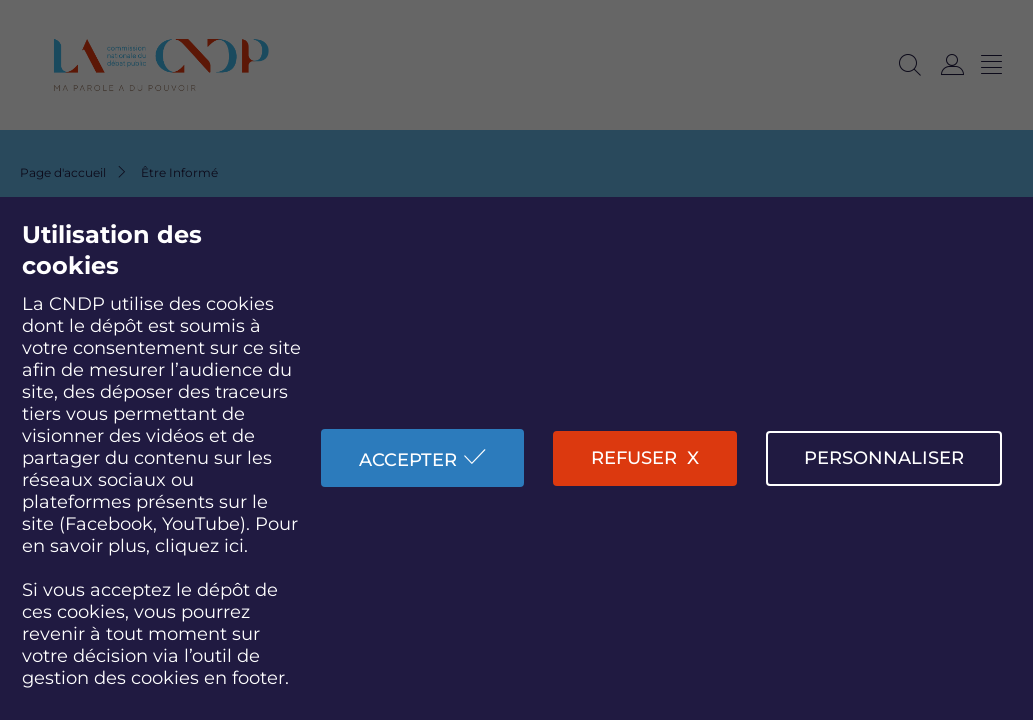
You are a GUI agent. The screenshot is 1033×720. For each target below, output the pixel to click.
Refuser (634, 458)
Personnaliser (884, 458)
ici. (236, 546)
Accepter (408, 460)
